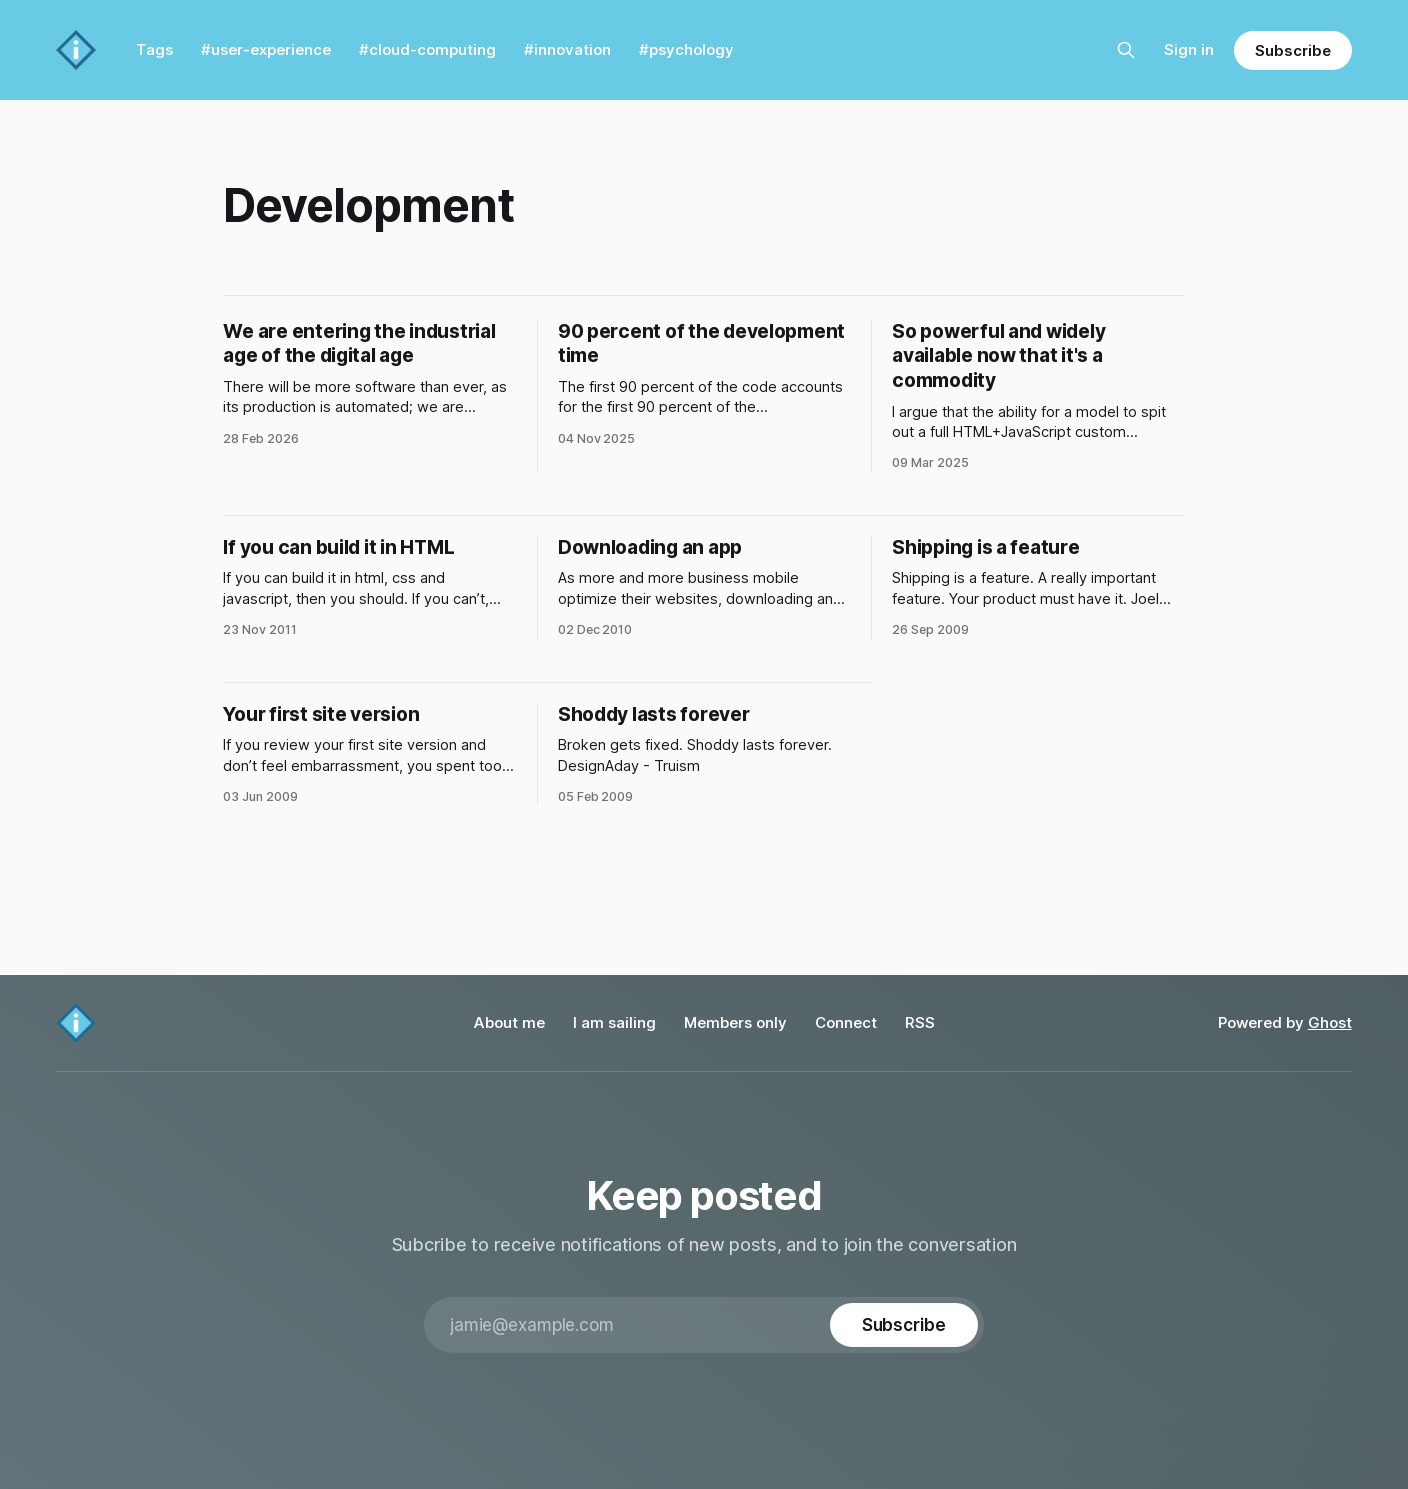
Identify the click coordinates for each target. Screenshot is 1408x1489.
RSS (920, 1022)
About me (509, 1022)
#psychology (686, 49)
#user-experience (266, 49)
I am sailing (614, 1022)
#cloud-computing (427, 49)
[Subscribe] (904, 1325)
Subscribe (1292, 50)
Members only (735, 1022)
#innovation (567, 49)
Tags (154, 49)
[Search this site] (1126, 50)
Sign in (1189, 49)
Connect (846, 1022)
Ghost (1330, 1022)
